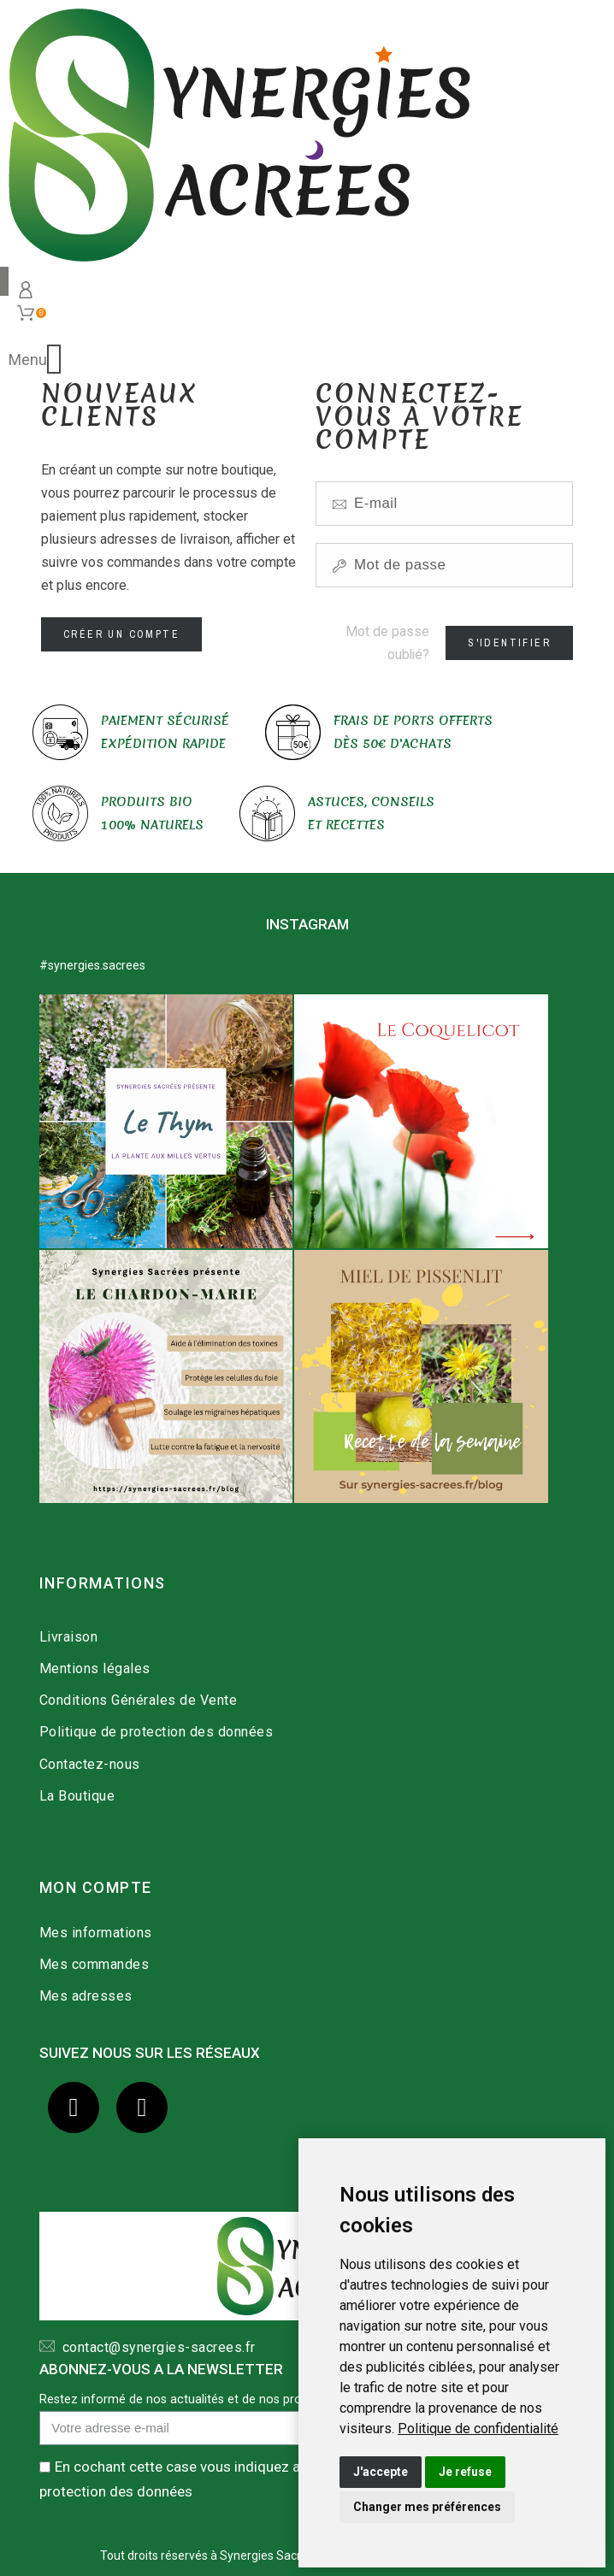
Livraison (68, 1637)
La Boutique (77, 1796)
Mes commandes (94, 1964)
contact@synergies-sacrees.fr (155, 2347)
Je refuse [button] (465, 2472)
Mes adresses (86, 1996)
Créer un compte (121, 634)
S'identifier (509, 643)
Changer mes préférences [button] (427, 2507)
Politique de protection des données (156, 1732)
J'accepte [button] (380, 2472)
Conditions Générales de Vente (138, 1700)
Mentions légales (95, 1668)
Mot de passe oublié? (387, 643)
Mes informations (95, 1933)
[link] (478, 2428)
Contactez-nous (89, 1764)
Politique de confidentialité (478, 2428)
